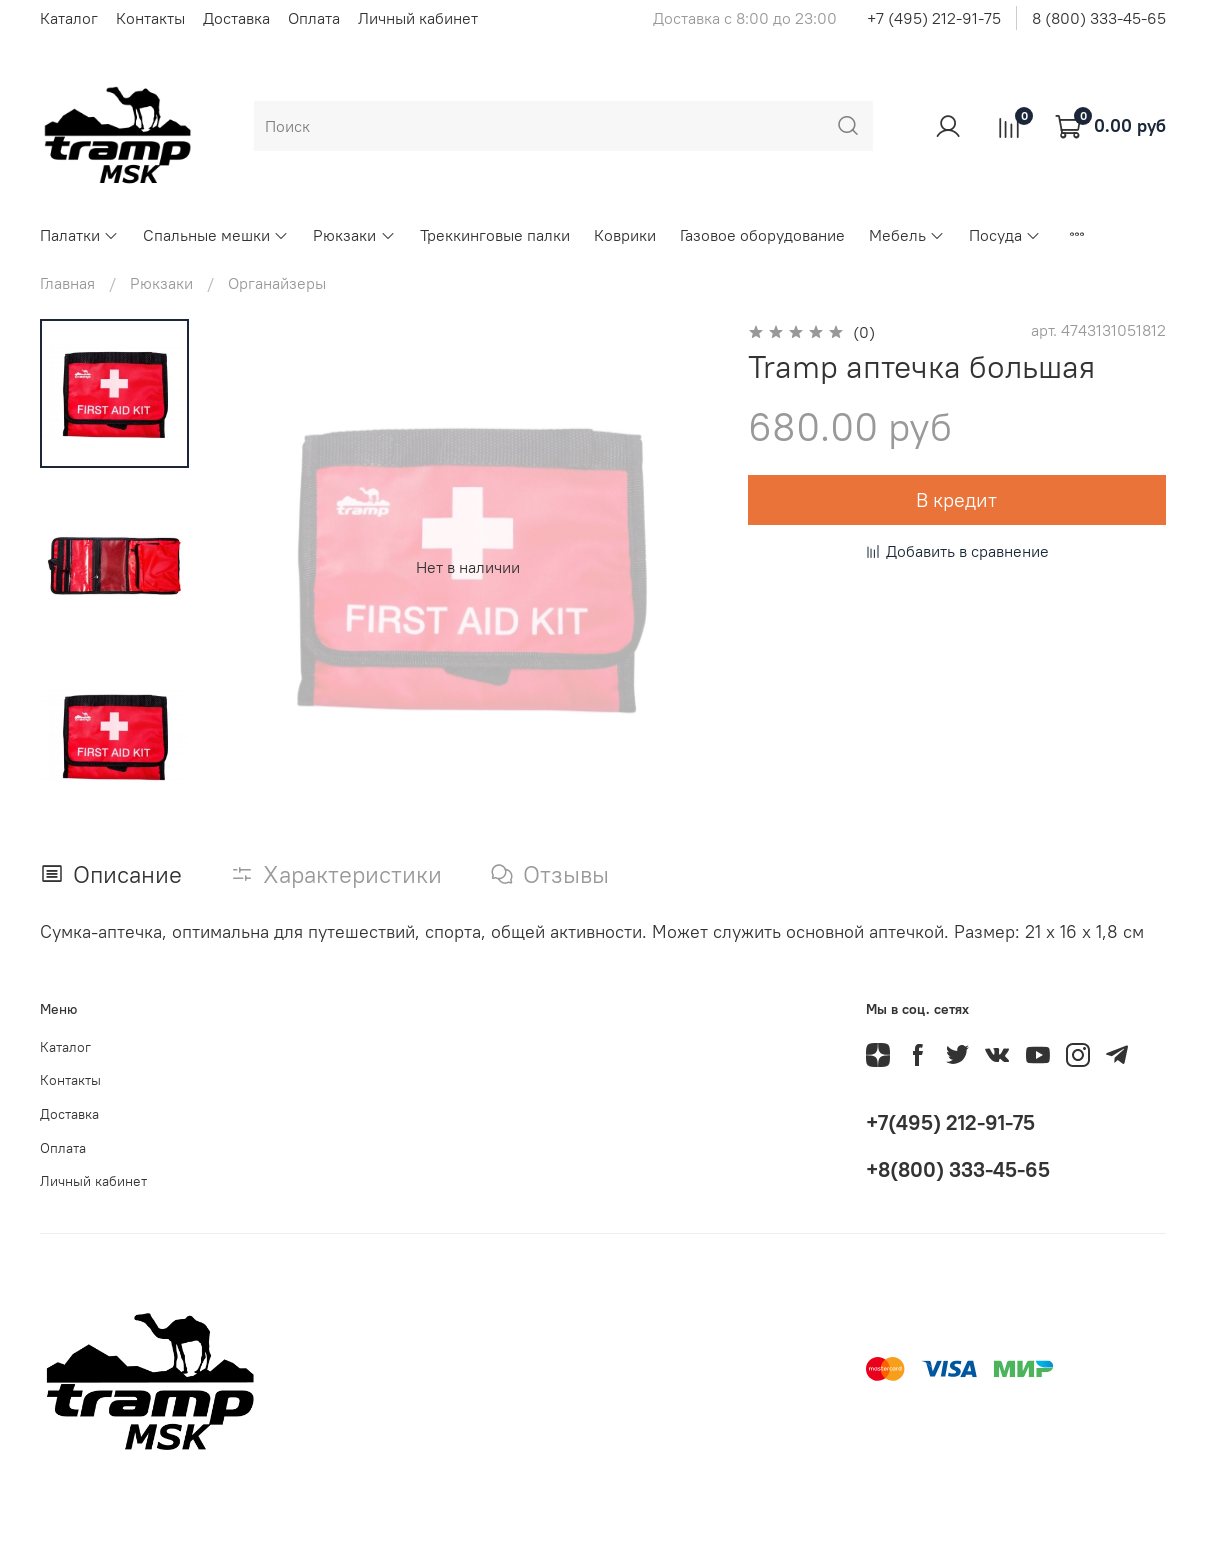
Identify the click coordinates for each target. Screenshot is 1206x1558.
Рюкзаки (354, 235)
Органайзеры (277, 283)
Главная (67, 283)
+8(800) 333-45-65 (958, 1169)
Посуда (1005, 235)
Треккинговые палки (495, 235)
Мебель (907, 235)
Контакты (150, 18)
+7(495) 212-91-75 (950, 1122)
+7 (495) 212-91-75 (934, 18)
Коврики (625, 235)
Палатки (79, 235)
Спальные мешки (216, 235)
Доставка (236, 18)
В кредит (956, 499)
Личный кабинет (418, 18)
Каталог (69, 18)
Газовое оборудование (762, 235)
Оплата (314, 18)
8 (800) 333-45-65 (1099, 18)
